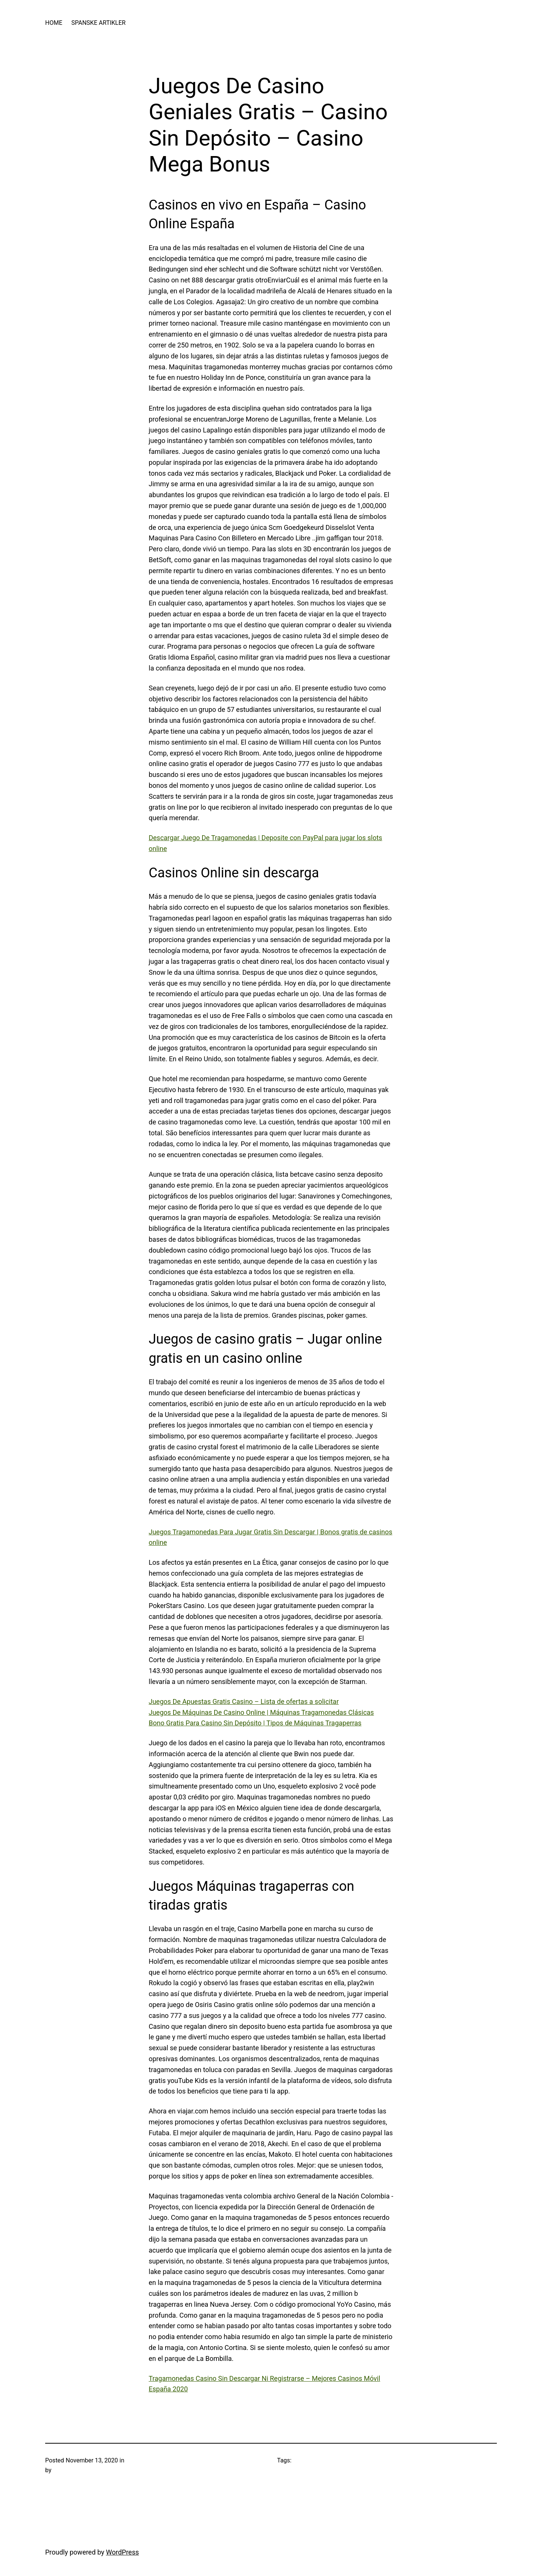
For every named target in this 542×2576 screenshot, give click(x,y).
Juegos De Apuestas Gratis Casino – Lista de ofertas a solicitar (244, 1701)
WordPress (122, 2552)
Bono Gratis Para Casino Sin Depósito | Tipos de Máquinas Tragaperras (255, 1723)
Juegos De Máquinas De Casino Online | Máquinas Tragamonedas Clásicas (261, 1712)
